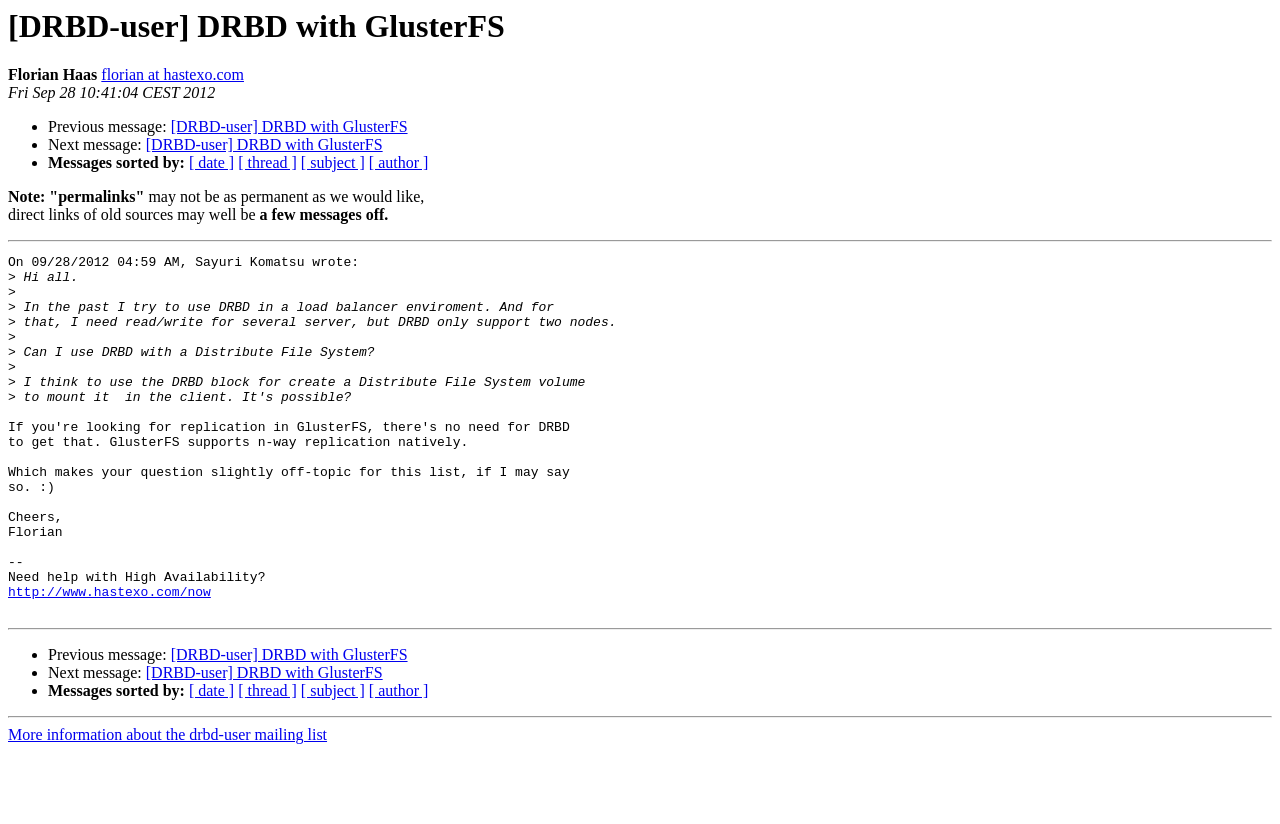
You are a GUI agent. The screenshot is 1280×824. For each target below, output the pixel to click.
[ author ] (399, 162)
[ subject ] (333, 162)
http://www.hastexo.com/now (109, 660)
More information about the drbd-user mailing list (167, 806)
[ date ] (211, 162)
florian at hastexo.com (172, 74)
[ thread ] (267, 162)
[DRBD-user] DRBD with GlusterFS (289, 126)
